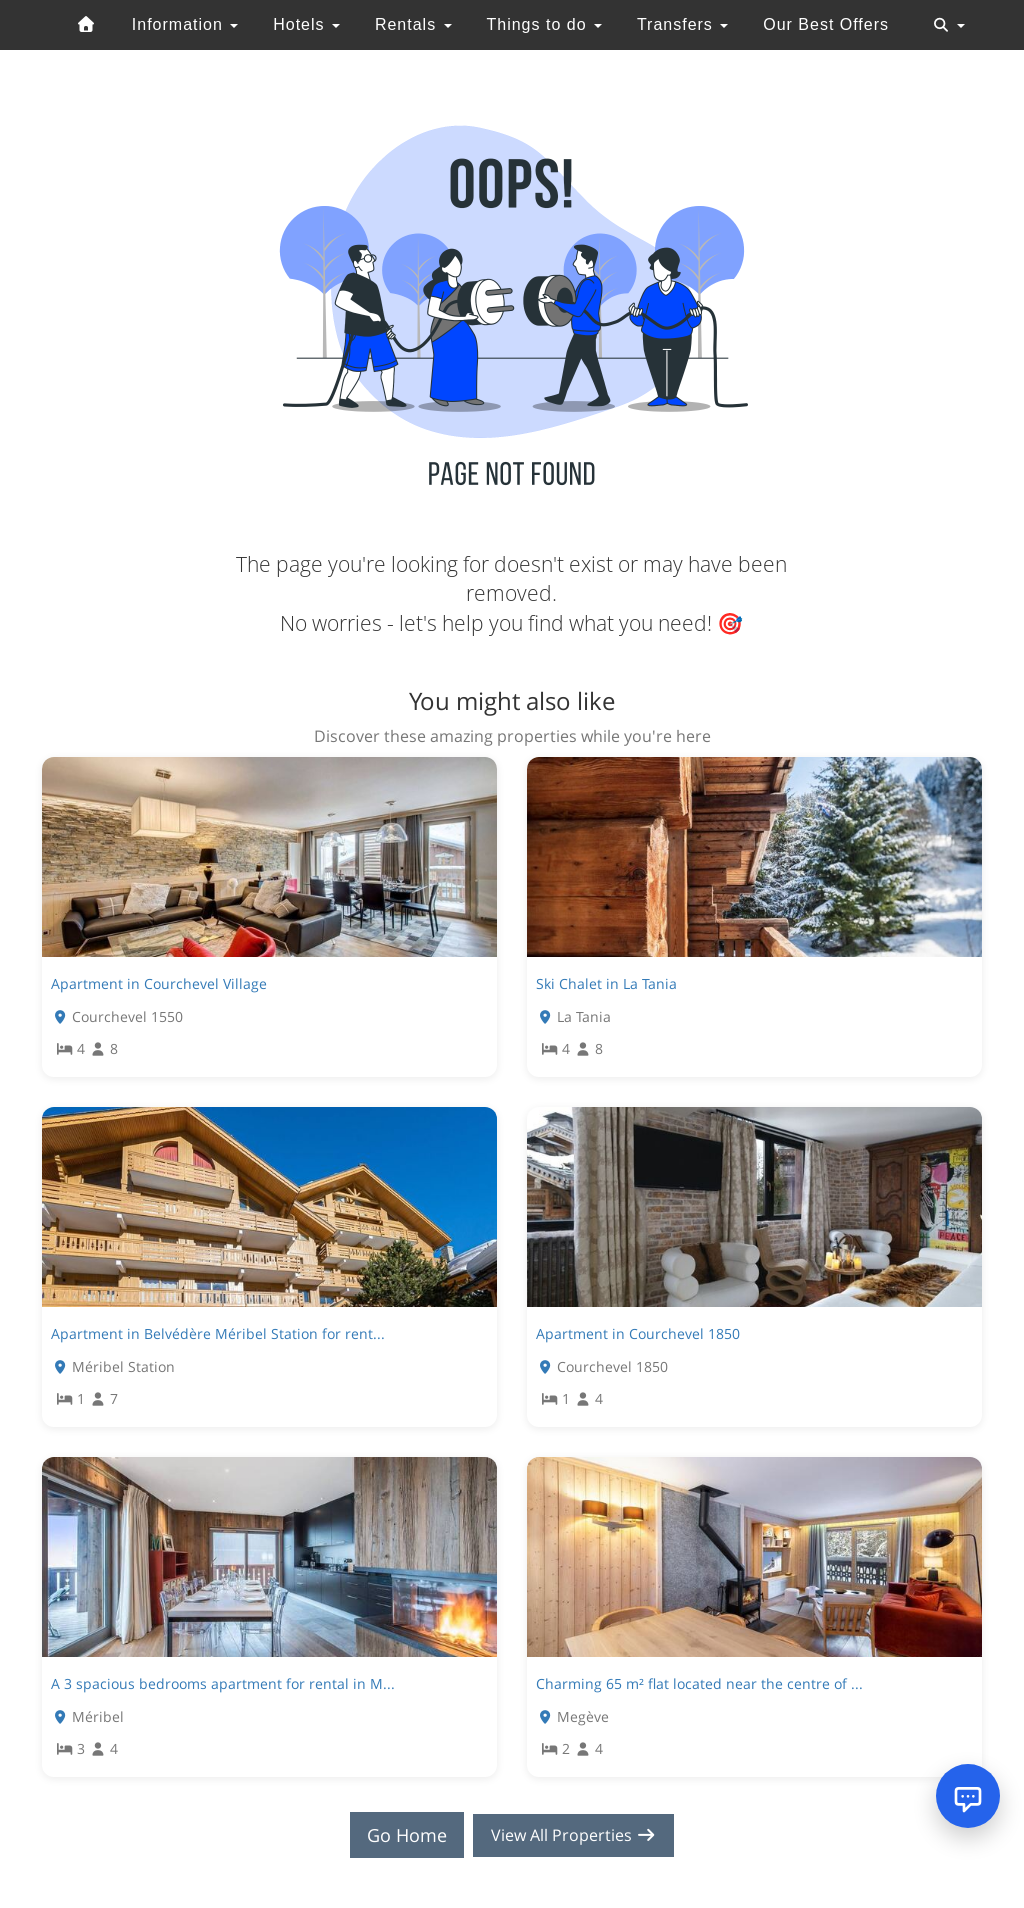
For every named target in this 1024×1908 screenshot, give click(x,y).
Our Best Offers (826, 24)
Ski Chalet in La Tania (606, 983)
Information (185, 24)
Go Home (398, 1835)
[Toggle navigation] (949, 25)
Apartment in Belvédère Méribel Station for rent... (218, 1333)
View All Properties (574, 1835)
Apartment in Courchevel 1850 (638, 1333)
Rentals (413, 24)
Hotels (306, 24)
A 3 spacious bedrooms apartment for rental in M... (223, 1683)
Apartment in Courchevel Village (159, 983)
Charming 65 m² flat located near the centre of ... (699, 1683)
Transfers (682, 24)
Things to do (544, 24)
